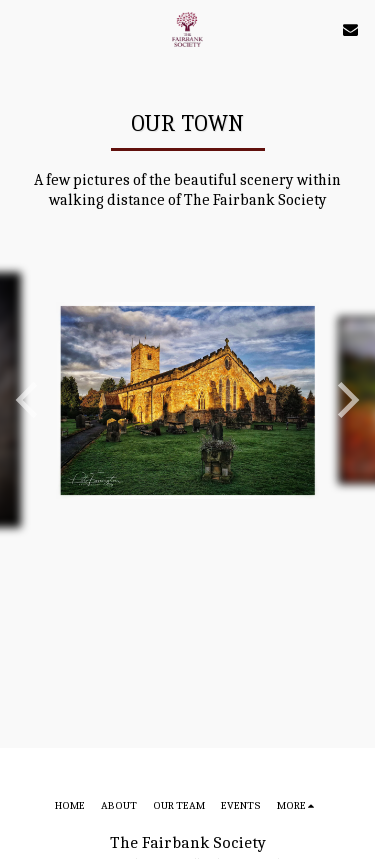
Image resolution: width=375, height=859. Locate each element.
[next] (345, 400)
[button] (22, 28)
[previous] (30, 400)
